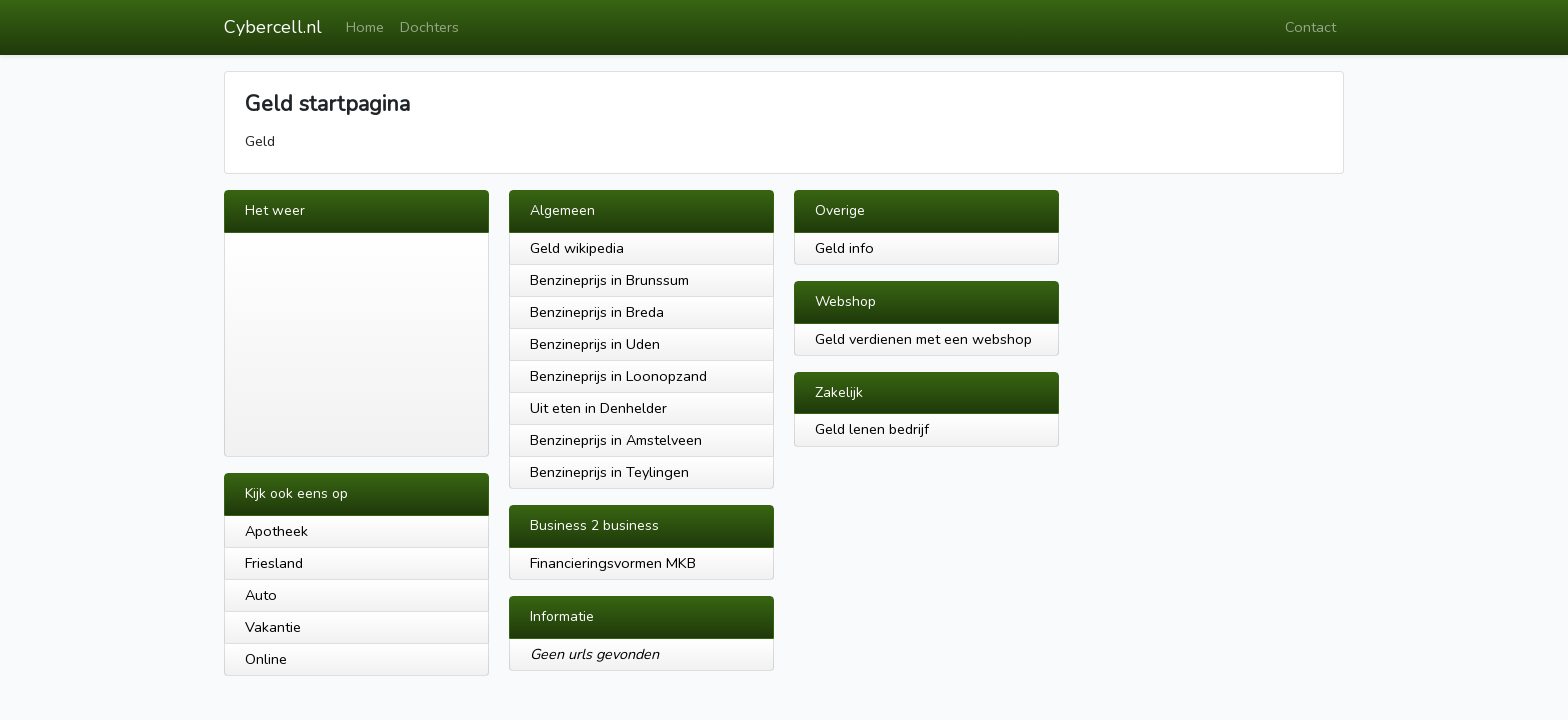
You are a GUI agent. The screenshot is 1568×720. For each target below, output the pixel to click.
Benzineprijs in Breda (597, 312)
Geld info (844, 248)
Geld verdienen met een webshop (923, 339)
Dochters (429, 27)
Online (266, 659)
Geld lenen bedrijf (872, 429)
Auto (261, 595)
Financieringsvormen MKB (613, 563)
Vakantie (273, 627)
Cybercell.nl (273, 27)
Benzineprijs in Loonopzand (618, 376)
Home (365, 27)
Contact (1310, 27)
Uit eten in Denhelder (598, 408)
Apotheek (276, 531)
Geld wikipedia (577, 248)
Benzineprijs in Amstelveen (616, 440)
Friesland (274, 563)
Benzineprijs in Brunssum (609, 280)
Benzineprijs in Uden (595, 344)
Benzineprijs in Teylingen (609, 472)
